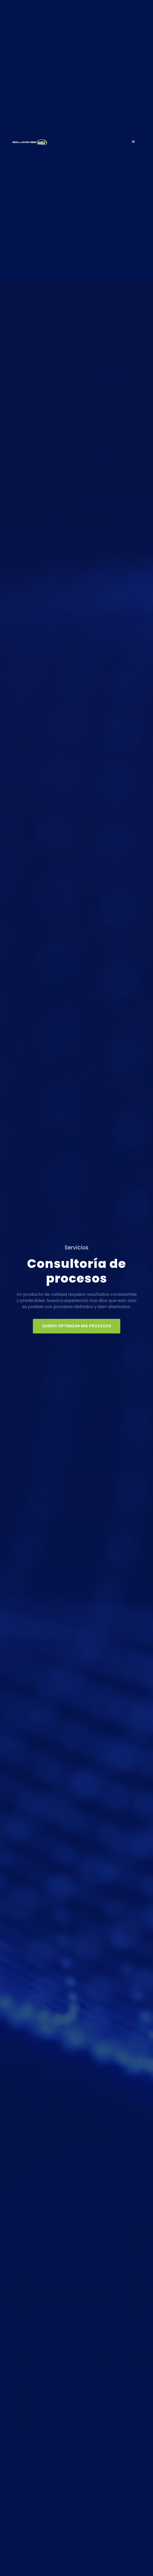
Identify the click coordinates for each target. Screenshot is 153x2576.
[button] (133, 141)
